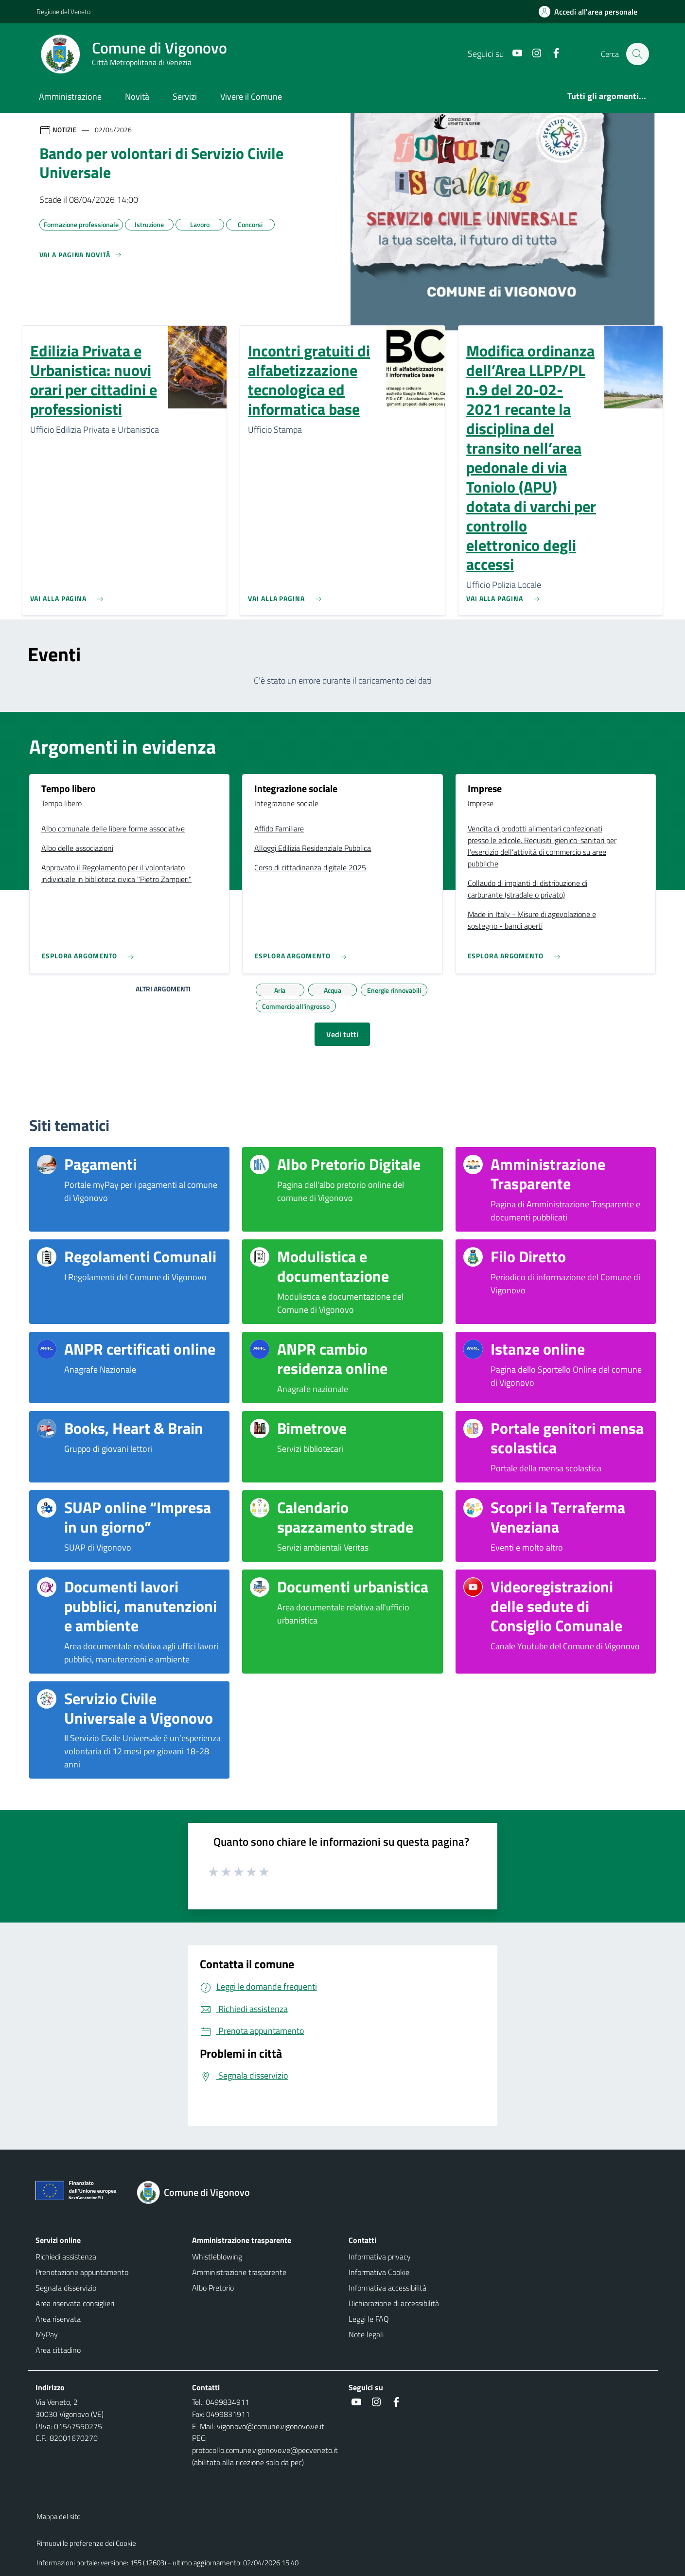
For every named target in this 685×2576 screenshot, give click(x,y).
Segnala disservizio (65, 2288)
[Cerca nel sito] (637, 54)
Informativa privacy (380, 2256)
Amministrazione (70, 96)
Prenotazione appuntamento (81, 2272)
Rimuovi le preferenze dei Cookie (86, 2543)
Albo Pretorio (213, 2288)
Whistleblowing (217, 2256)
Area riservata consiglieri (74, 2303)
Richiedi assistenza (65, 2256)
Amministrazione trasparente (239, 2272)
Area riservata (58, 2319)
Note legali (366, 2334)
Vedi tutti (342, 1034)
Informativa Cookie (379, 2272)
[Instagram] (532, 53)
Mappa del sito (58, 2516)
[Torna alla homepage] (199, 2192)
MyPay (46, 2334)
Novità (137, 96)
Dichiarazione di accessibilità (394, 2303)
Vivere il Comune (251, 96)
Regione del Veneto (63, 11)
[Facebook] (551, 53)
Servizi (185, 96)
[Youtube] (512, 53)
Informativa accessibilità (387, 2288)
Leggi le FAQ (369, 2319)
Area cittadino (58, 2350)
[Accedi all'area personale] (592, 11)
